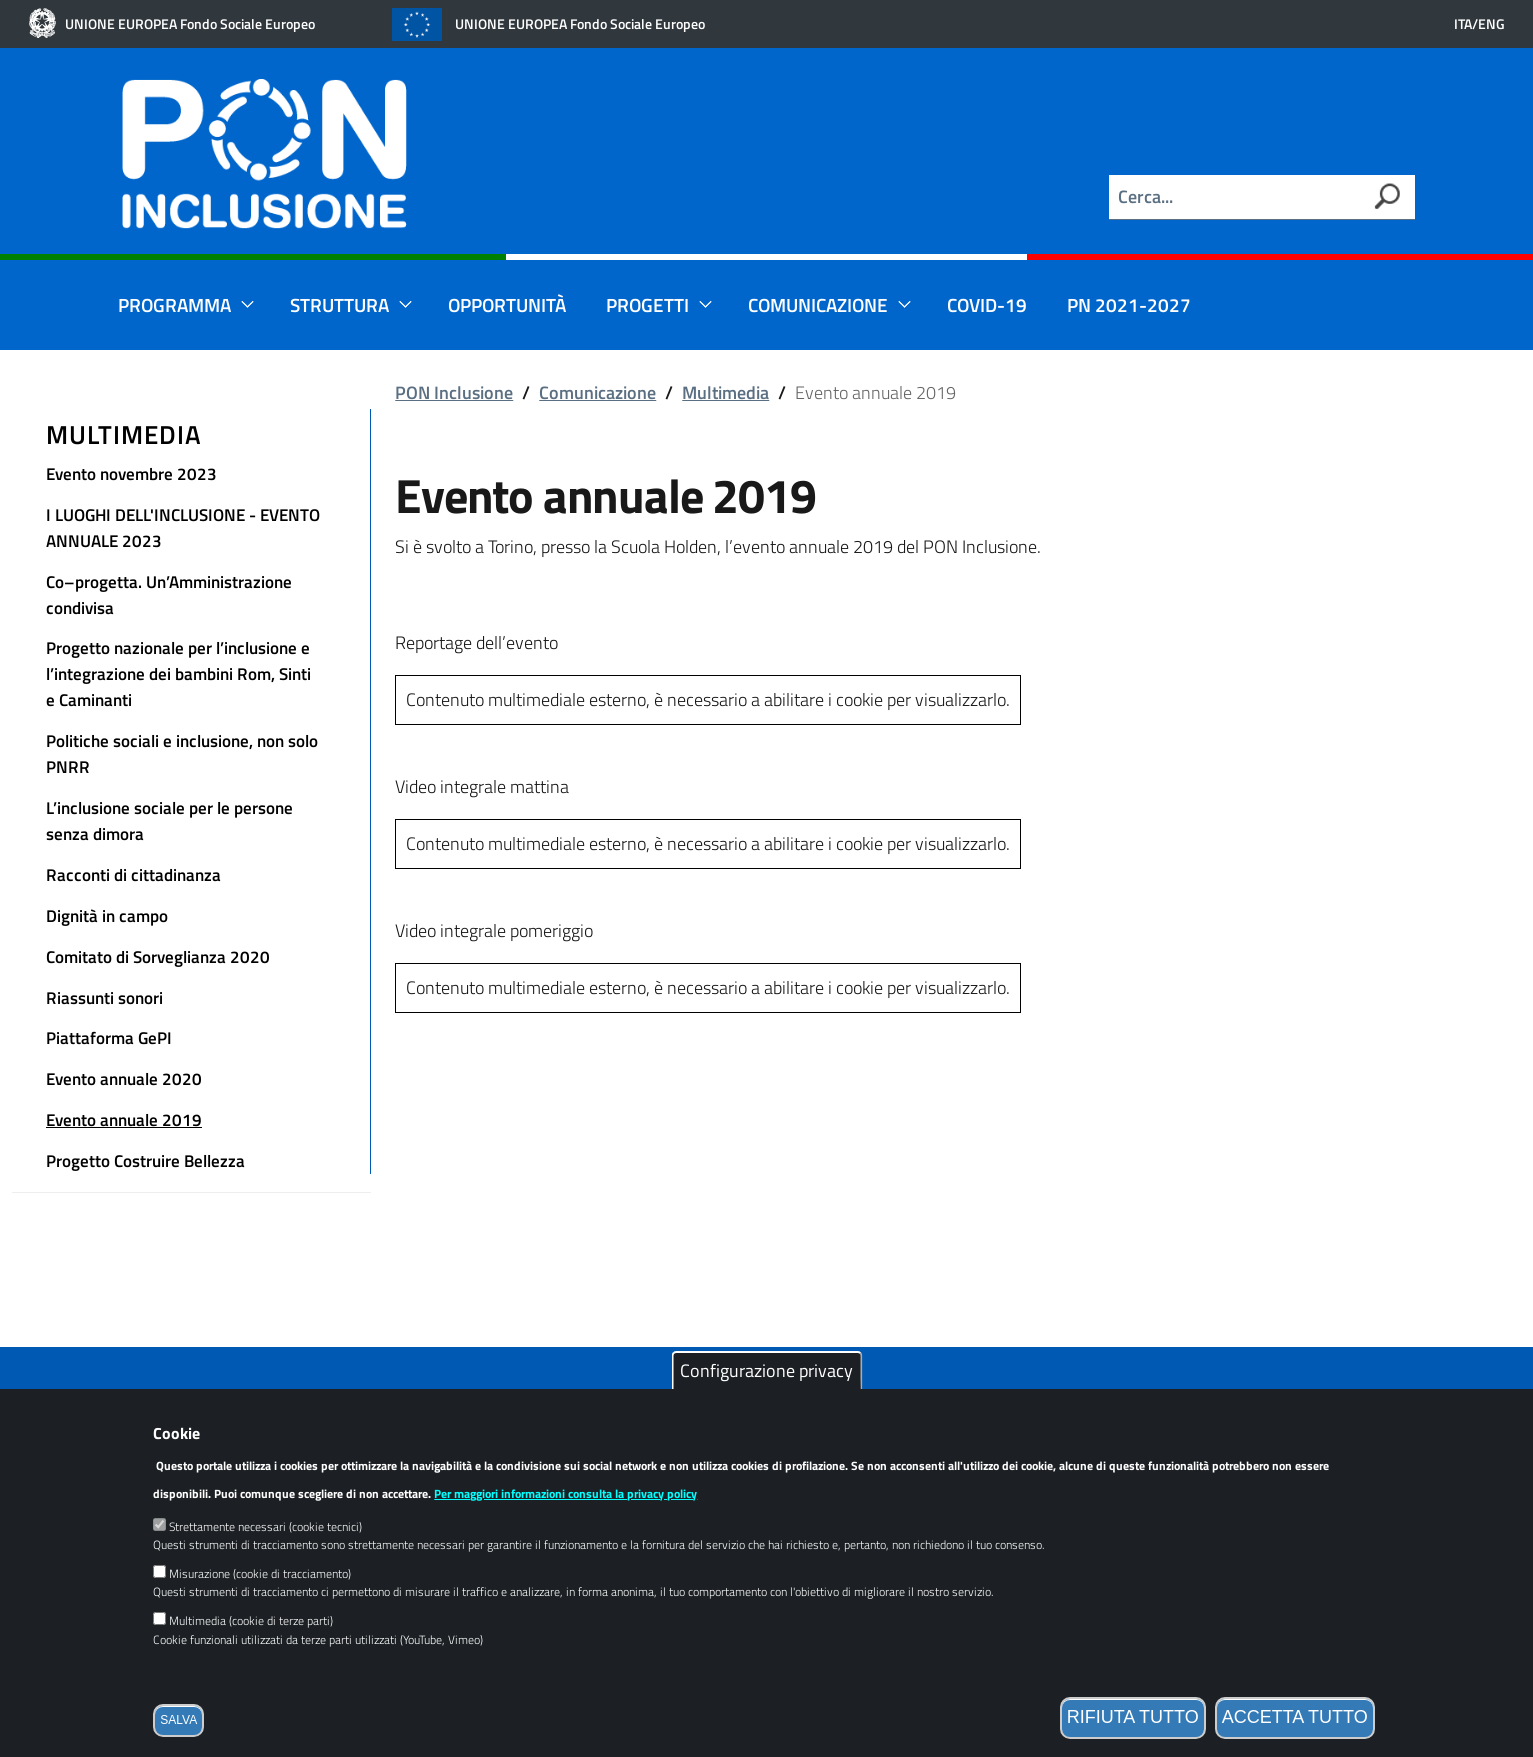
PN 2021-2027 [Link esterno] (1129, 304)
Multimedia (124, 434)
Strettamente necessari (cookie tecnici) (265, 1559)
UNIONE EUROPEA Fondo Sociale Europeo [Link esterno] (190, 24)
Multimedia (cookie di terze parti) (251, 1653)
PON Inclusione (454, 392)
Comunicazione (830, 304)
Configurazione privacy (766, 1403)
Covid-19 (987, 304)
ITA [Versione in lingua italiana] (1463, 24)
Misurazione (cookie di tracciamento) (260, 1606)
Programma (186, 304)
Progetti (659, 304)
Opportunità (507, 304)
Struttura (351, 304)
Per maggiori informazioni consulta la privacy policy (565, 1526)
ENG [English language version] (1491, 24)
